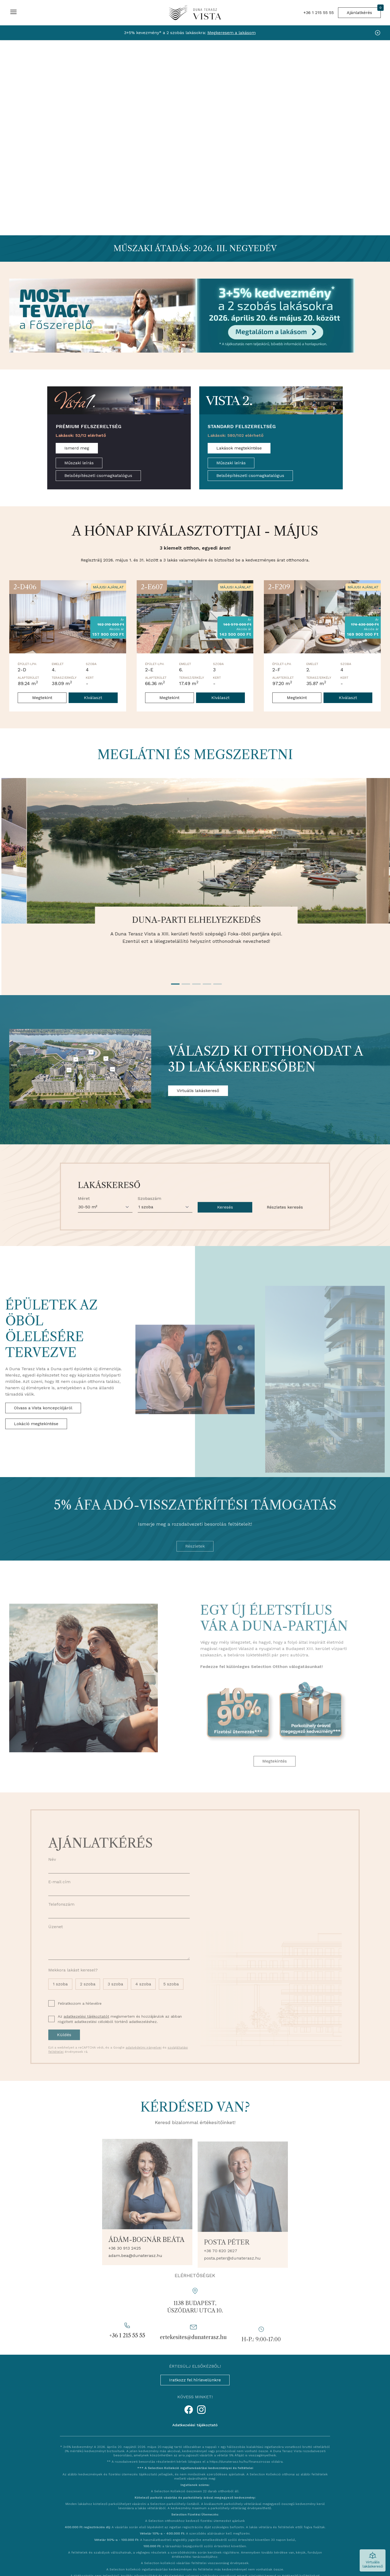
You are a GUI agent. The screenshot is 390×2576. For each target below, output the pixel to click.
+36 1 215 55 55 (318, 12)
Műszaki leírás (79, 462)
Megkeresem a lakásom (231, 32)
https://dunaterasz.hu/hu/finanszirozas (240, 2461)
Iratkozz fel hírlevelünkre (195, 2379)
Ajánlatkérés (364, 11)
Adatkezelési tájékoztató (195, 2425)
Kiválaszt (93, 697)
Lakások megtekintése (239, 448)
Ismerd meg (76, 448)
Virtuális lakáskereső (198, 1090)
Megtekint (42, 697)
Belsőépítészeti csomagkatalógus (98, 475)
